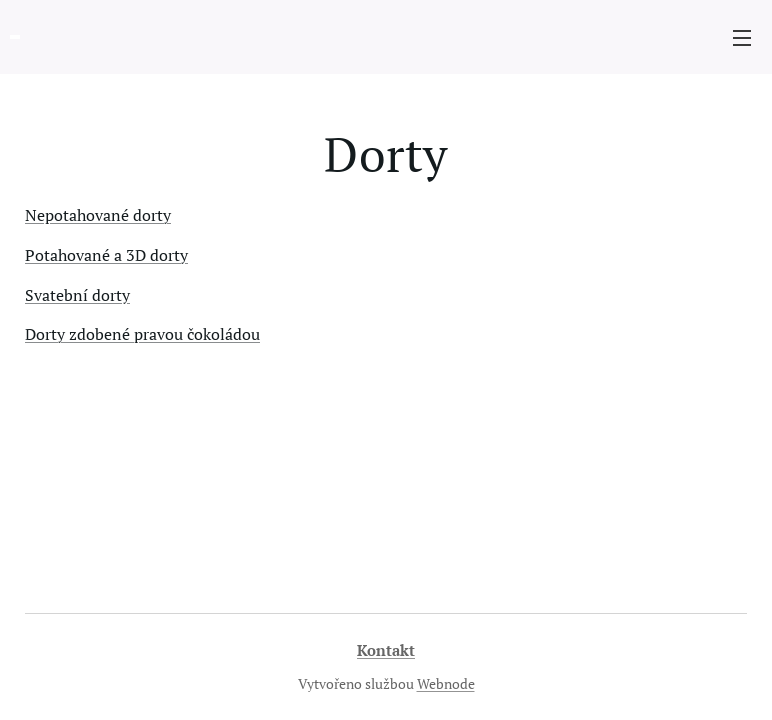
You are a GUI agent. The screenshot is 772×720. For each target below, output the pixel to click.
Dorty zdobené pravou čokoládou (142, 334)
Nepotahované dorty (98, 215)
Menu (742, 38)
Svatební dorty (77, 295)
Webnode (446, 683)
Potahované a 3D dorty (106, 255)
